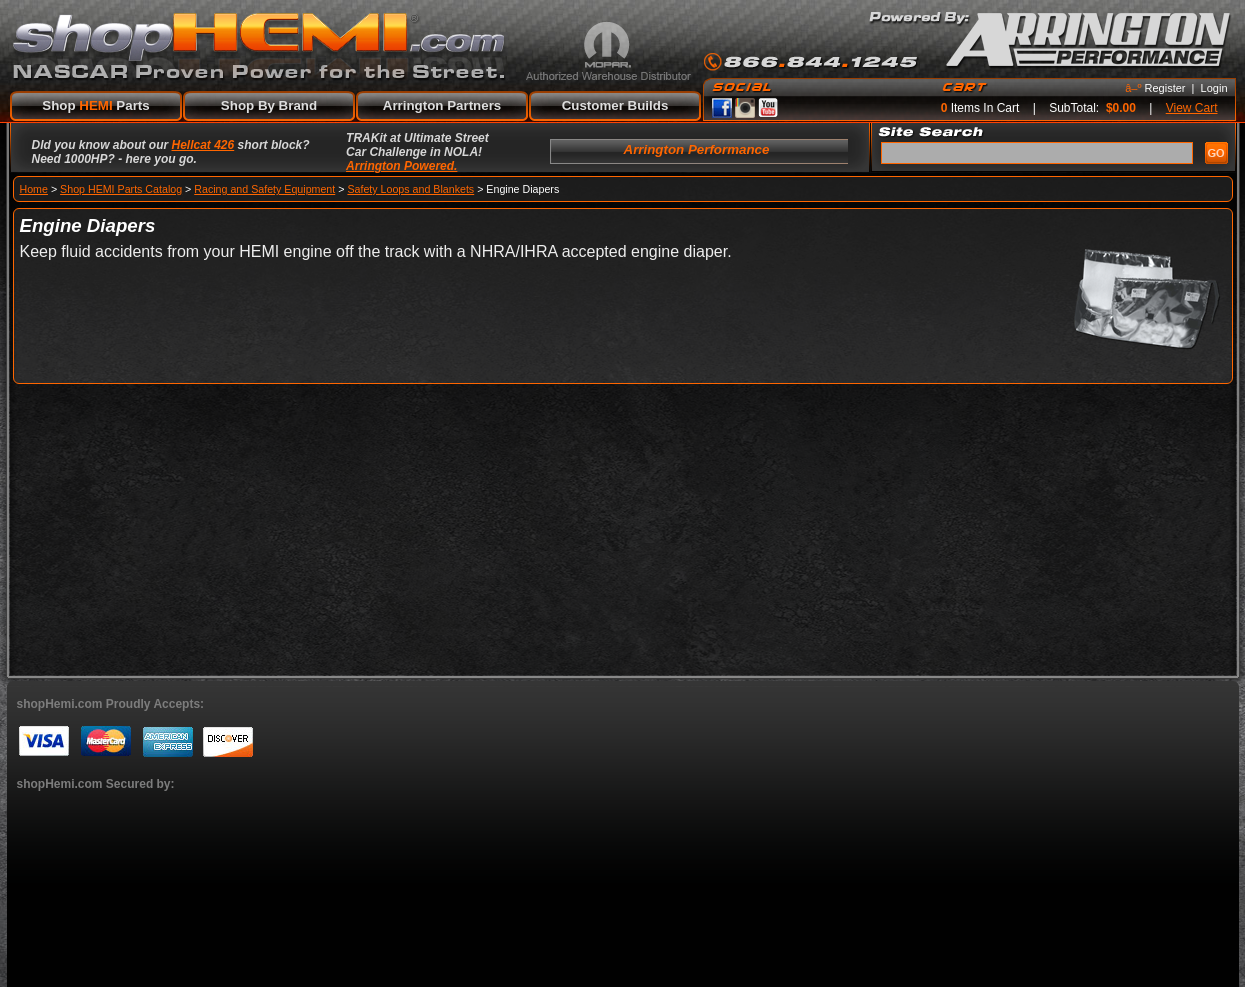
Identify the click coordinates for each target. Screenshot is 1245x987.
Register (1165, 88)
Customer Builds (615, 105)
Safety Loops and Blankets (410, 189)
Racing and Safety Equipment (264, 189)
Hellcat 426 (203, 145)
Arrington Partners (442, 105)
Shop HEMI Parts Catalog (121, 189)
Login (1214, 88)
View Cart (1192, 108)
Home (34, 189)
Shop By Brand (269, 105)
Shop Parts (95, 105)
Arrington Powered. (401, 166)
